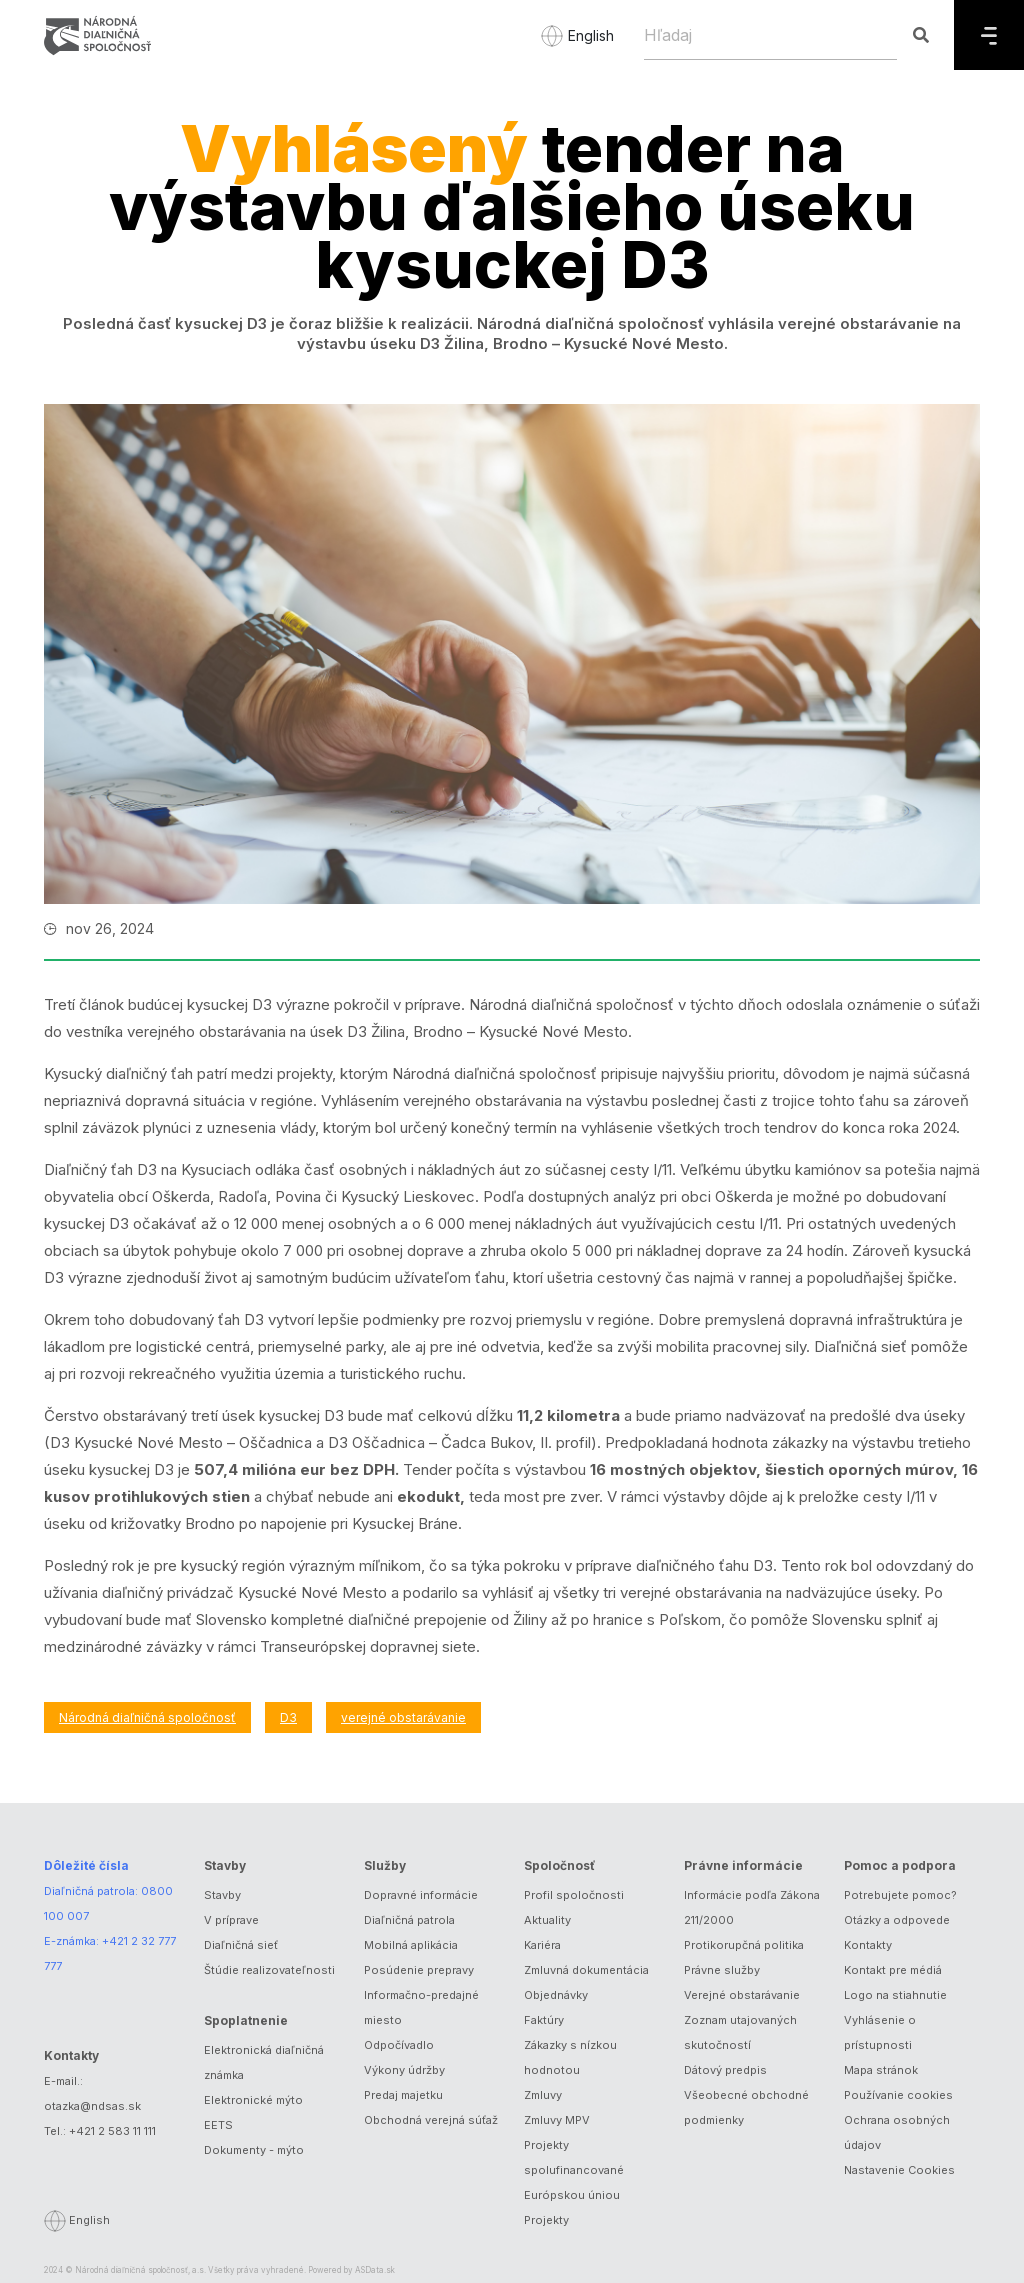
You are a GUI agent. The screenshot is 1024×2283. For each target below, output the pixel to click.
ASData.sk (375, 2270)
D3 (288, 1717)
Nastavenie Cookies (899, 2170)
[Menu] (989, 35)
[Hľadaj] (770, 35)
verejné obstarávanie (403, 1717)
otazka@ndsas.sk (92, 2106)
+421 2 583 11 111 (112, 2131)
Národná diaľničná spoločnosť (147, 1717)
